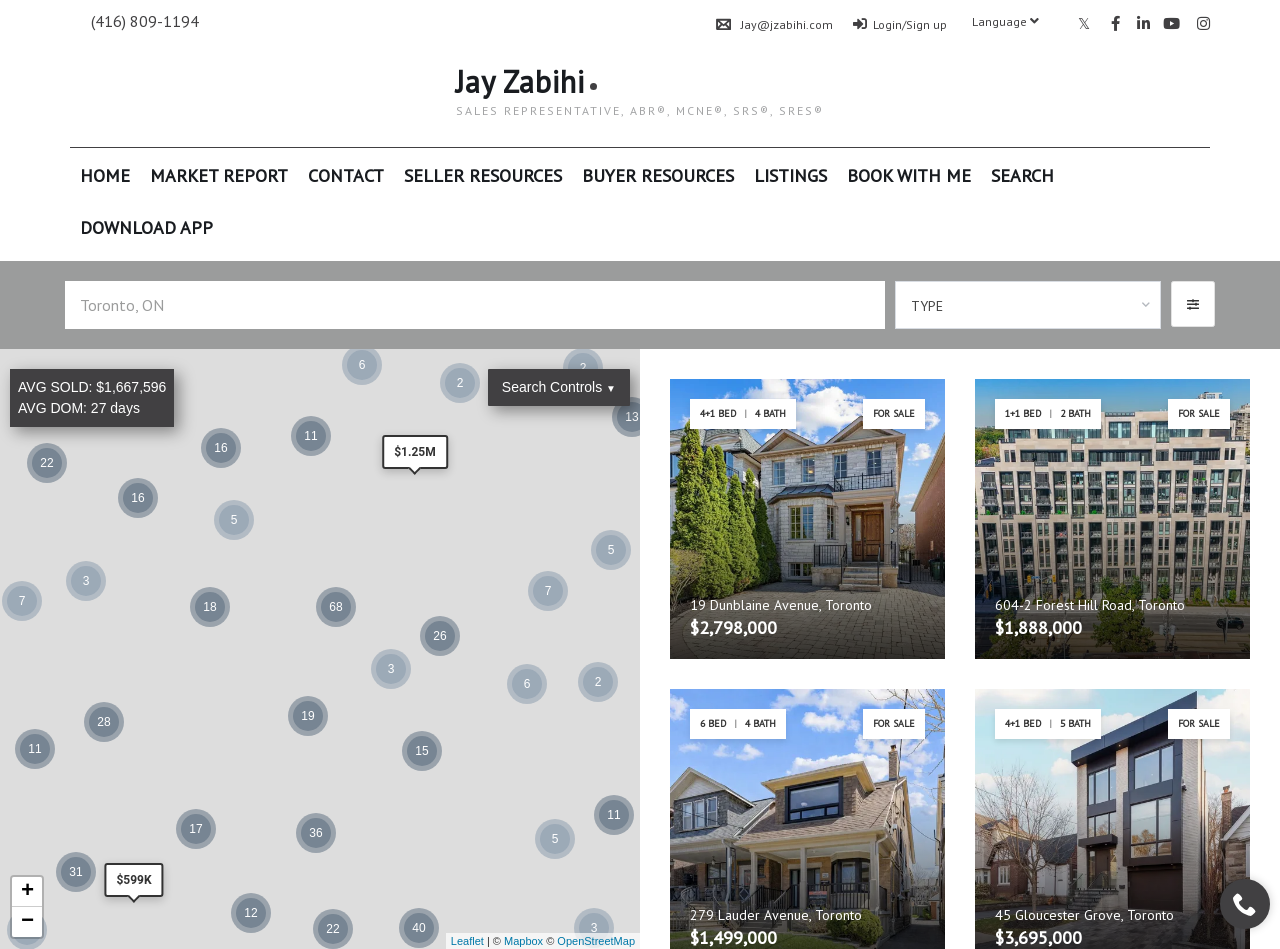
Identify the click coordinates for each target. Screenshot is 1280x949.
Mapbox (523, 941)
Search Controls (559, 387)
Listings (790, 175)
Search (1022, 175)
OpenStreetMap (596, 941)
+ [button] (27, 892)
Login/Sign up (900, 24)
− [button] (27, 922)
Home (105, 175)
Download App (146, 227)
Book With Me (909, 175)
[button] (1193, 304)
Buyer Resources (658, 175)
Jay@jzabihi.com (774, 24)
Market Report (219, 175)
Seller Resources (483, 175)
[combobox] (1028, 305)
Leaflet (467, 941)
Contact (346, 175)
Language (1005, 21)
